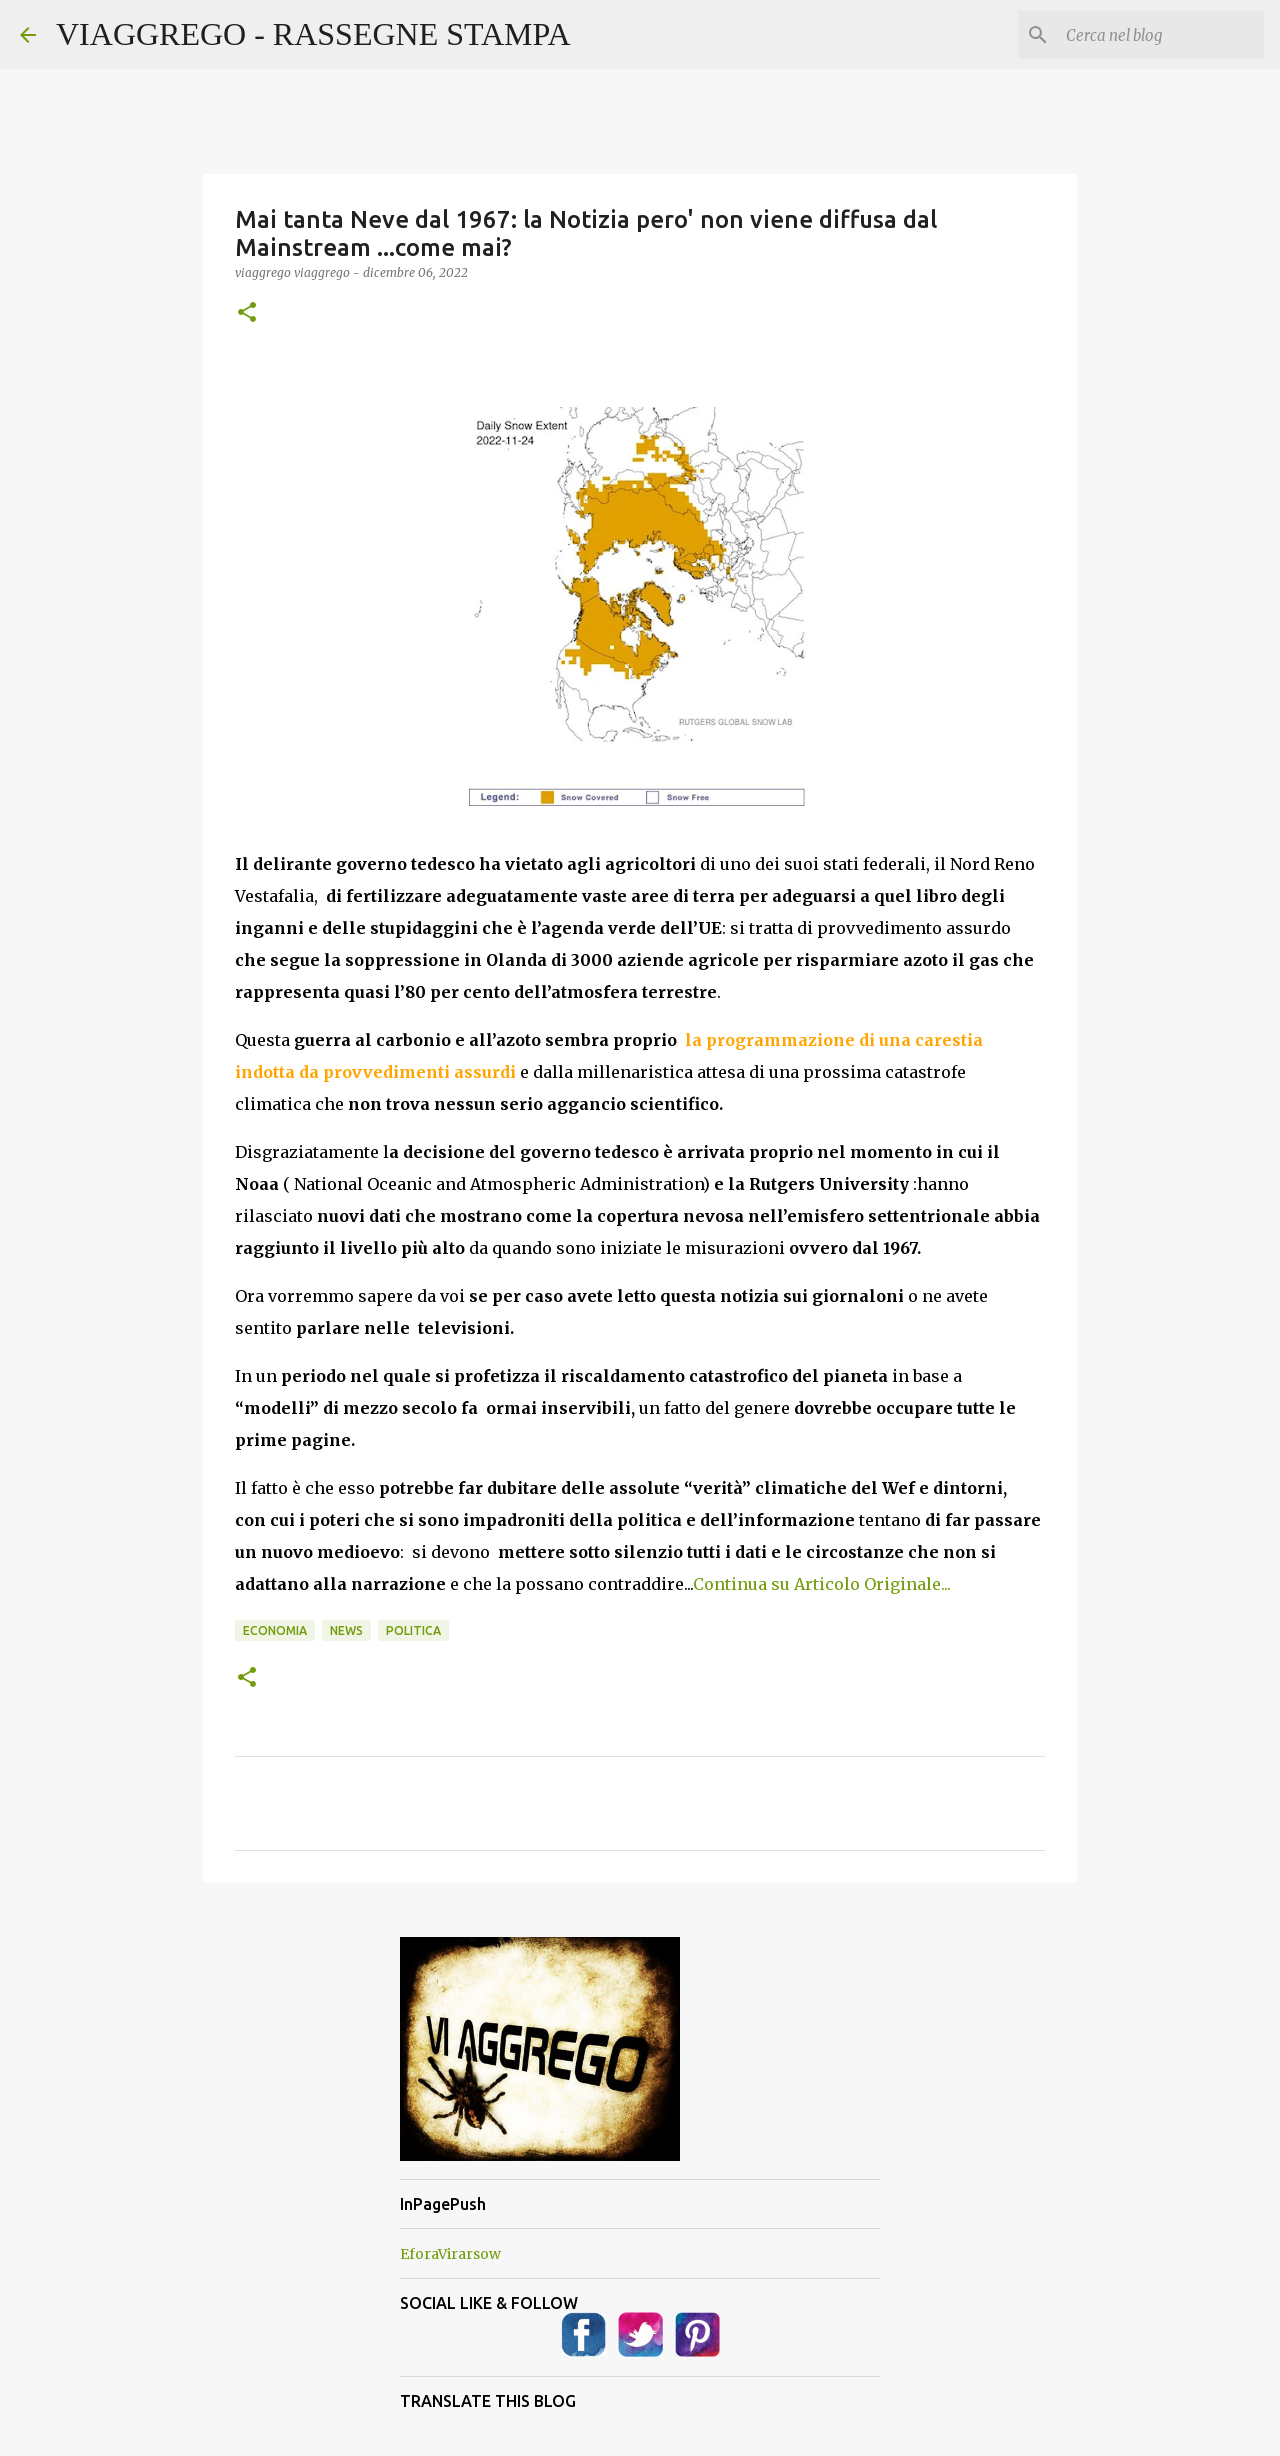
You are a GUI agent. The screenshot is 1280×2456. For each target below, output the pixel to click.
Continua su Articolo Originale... (822, 1584)
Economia (275, 1630)
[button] (247, 313)
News (346, 1630)
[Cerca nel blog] (1159, 35)
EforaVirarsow (450, 2254)
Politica (413, 1630)
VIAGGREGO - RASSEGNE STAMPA (313, 34)
